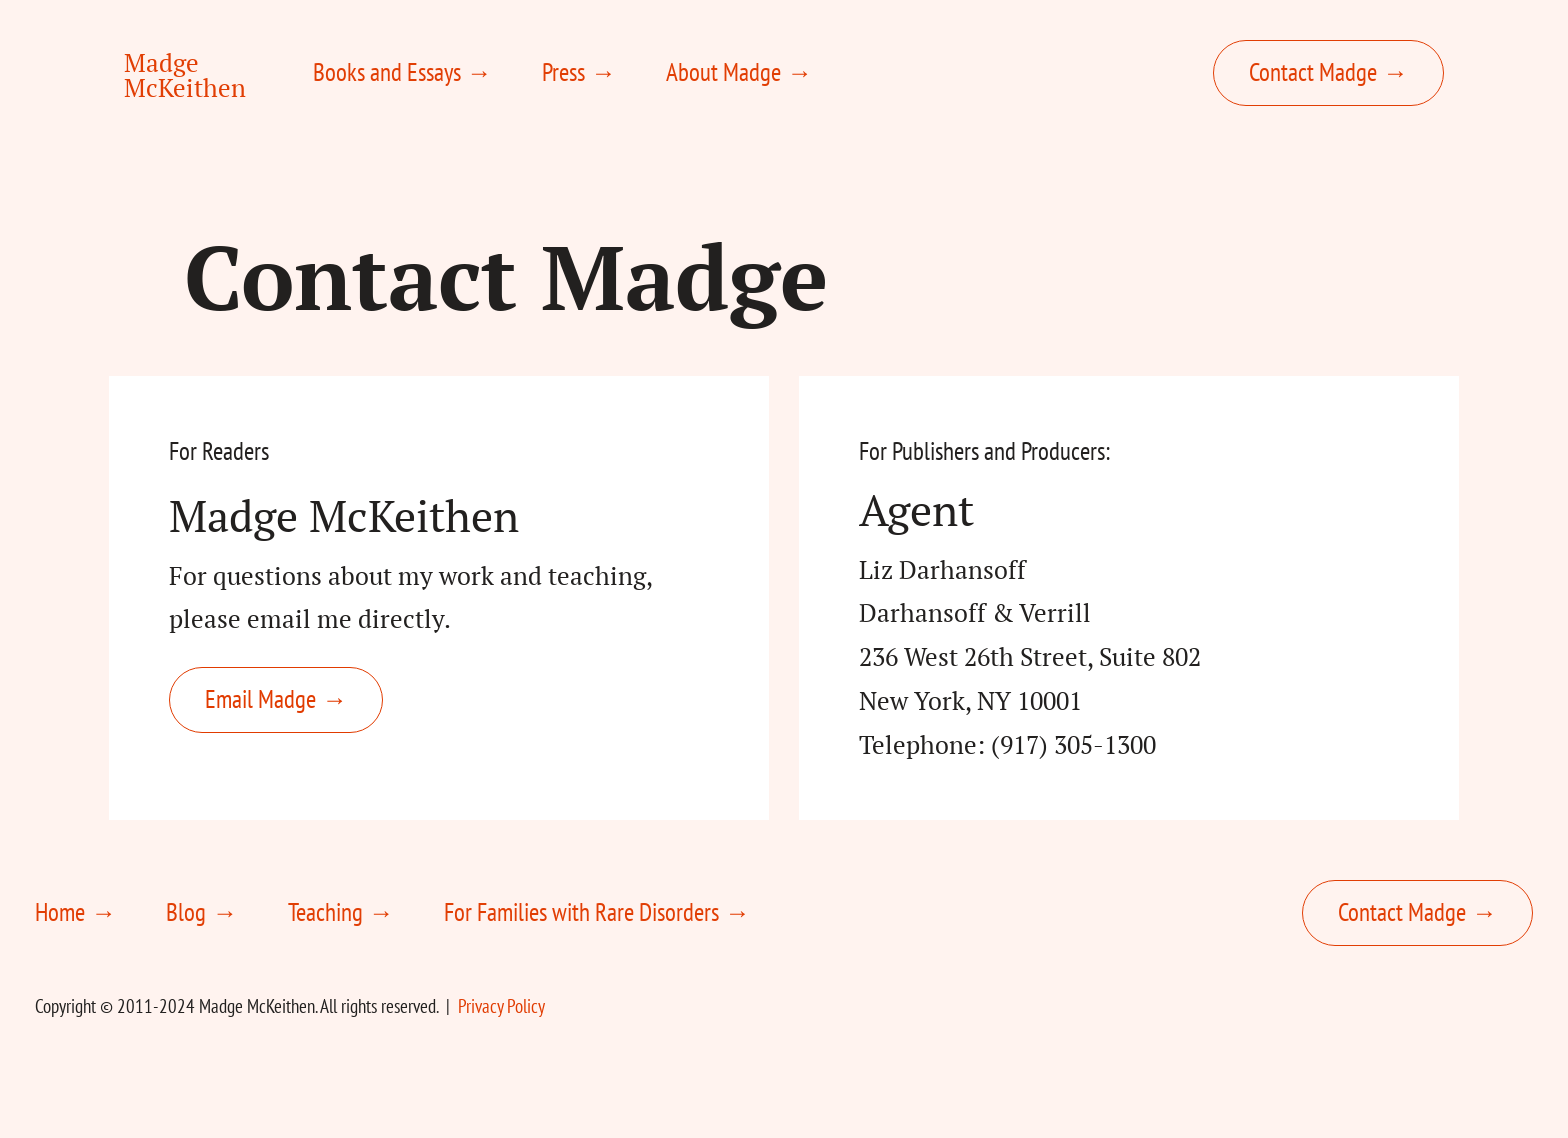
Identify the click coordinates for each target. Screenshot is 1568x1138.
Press (563, 72)
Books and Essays (387, 72)
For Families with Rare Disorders (581, 912)
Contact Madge (1313, 72)
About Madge (723, 72)
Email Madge (260, 699)
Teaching (325, 912)
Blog (186, 912)
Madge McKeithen (185, 75)
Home (60, 912)
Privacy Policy (501, 1006)
